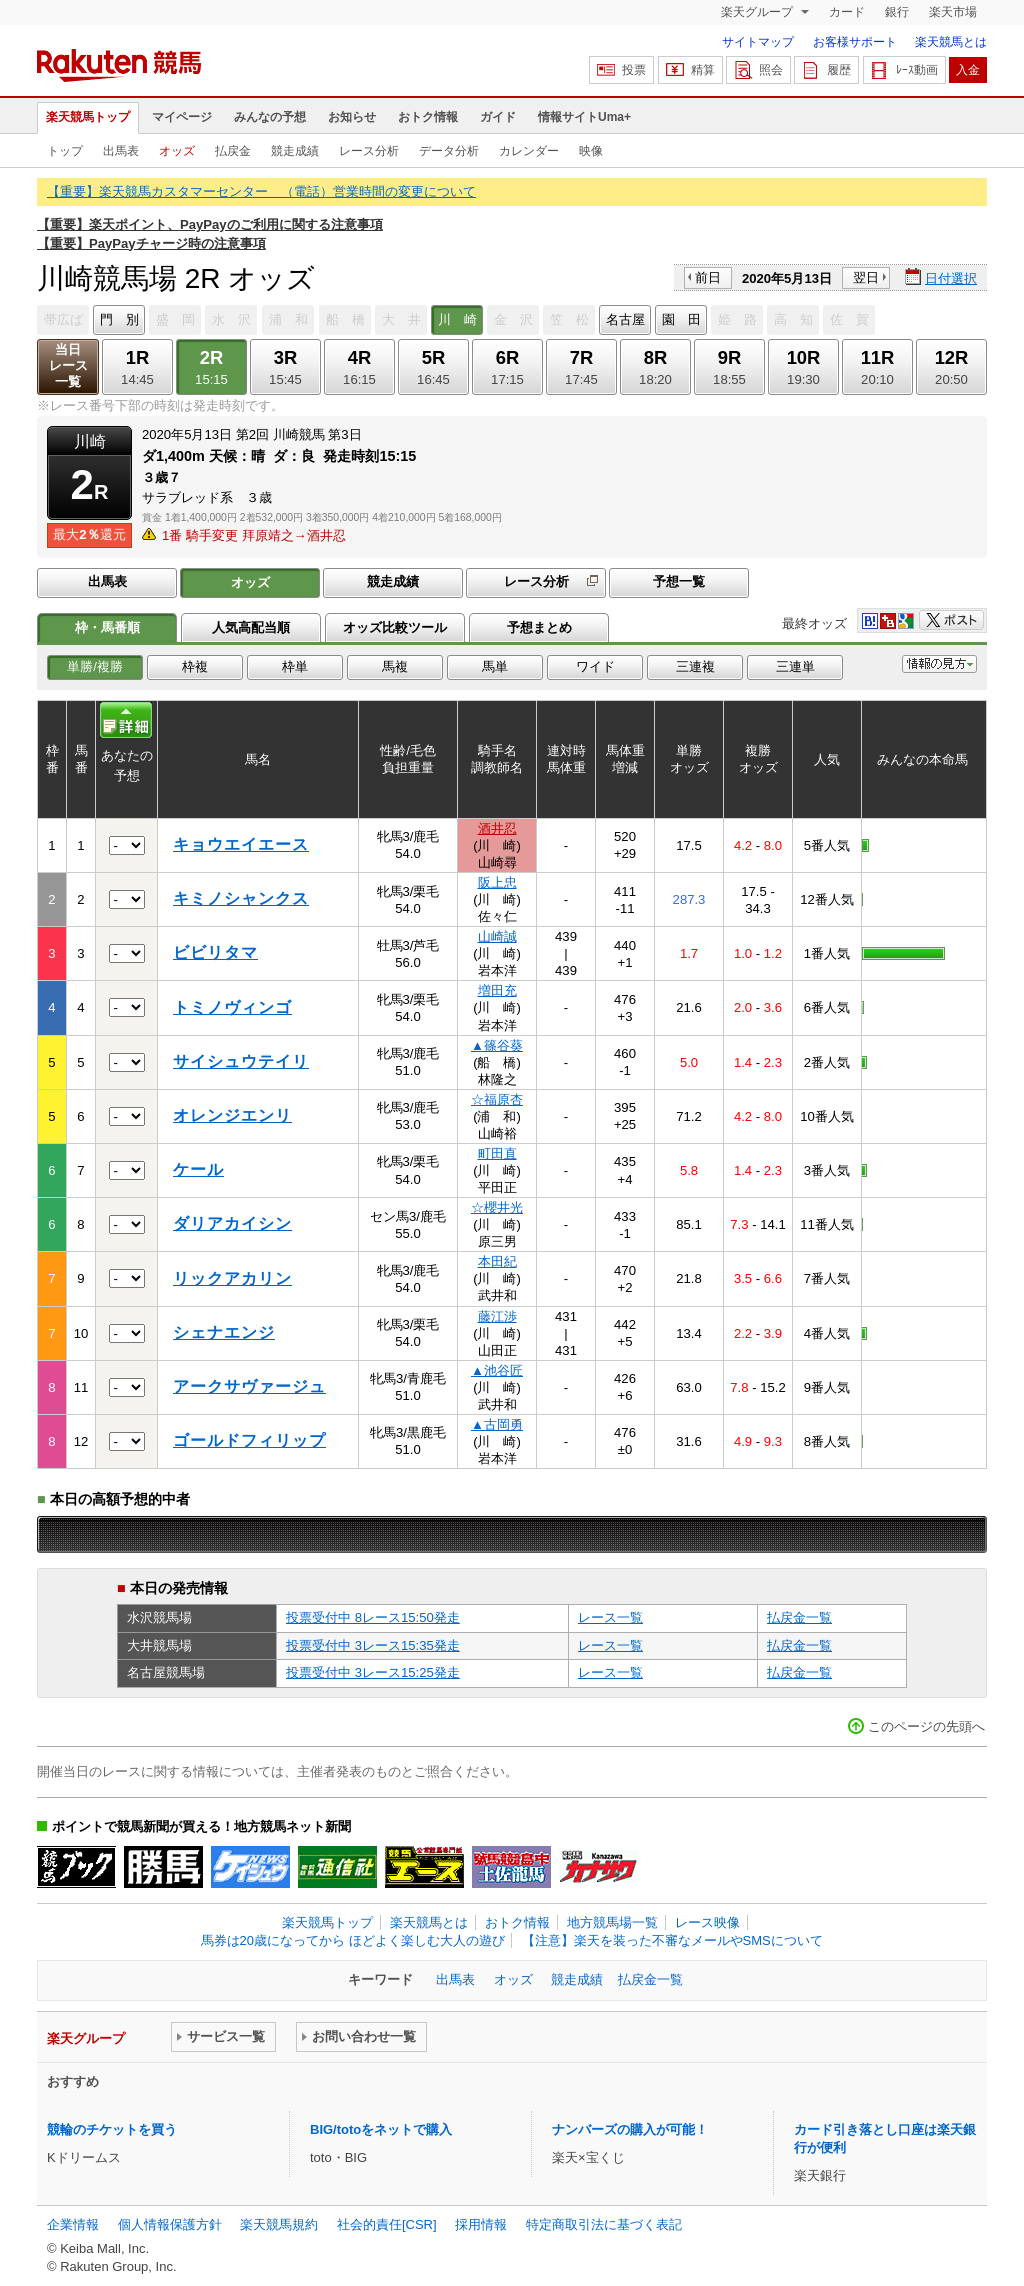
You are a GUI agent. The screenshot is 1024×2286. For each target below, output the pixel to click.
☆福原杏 (497, 1099)
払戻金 (233, 151)
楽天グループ (758, 12)
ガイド (498, 117)
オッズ (177, 151)
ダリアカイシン (232, 1223)
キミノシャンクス (241, 898)
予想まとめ (539, 627)
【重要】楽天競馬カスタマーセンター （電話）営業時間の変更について (261, 191)
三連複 (695, 666)
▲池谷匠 (497, 1370)
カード (847, 12)
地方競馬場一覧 (612, 1922)
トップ (65, 151)
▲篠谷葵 (497, 1045)
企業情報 (73, 2224)
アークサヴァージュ (249, 1386)
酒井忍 (497, 828)
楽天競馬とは (951, 42)
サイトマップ (758, 42)
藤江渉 (497, 1316)
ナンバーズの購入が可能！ (630, 2129)
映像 (591, 151)
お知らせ (352, 117)
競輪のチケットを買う (112, 2129)
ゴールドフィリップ (249, 1440)
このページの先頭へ (926, 1726)
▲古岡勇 (497, 1424)
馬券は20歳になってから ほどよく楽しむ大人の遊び (353, 1940)
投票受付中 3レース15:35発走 (373, 1645)
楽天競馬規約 (279, 2224)
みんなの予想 (270, 117)
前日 (708, 277)
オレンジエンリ (232, 1115)
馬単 (495, 666)
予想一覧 (679, 581)
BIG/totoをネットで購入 (381, 2129)
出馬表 (121, 151)
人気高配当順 (251, 627)
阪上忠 (497, 882)
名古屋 (625, 319)
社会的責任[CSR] (387, 2224)
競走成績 (295, 151)
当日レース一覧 (68, 365)
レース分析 (369, 151)
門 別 (119, 319)
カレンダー (529, 151)
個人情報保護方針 (170, 2224)
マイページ (182, 117)
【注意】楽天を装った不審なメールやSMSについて (672, 1940)
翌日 (866, 277)
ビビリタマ (215, 952)
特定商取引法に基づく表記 (604, 2224)
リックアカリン (232, 1278)
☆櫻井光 (497, 1207)
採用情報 (481, 2224)
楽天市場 (953, 12)
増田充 (497, 990)
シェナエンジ (224, 1332)
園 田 (681, 319)
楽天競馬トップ (88, 117)
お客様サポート (855, 42)
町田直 (497, 1153)
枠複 (195, 666)
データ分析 (449, 151)
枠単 (295, 666)
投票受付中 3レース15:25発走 (373, 1672)
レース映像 (707, 1922)
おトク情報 (428, 117)
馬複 (395, 666)
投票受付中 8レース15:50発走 (373, 1617)
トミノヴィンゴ (232, 1007)
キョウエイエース (241, 844)
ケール (198, 1169)
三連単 (795, 666)
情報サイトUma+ (584, 117)
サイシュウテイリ (241, 1061)
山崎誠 (497, 936)
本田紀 (497, 1261)
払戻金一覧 (799, 1617)
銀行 (897, 12)
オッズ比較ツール (395, 627)
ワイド (595, 666)
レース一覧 (610, 1617)
